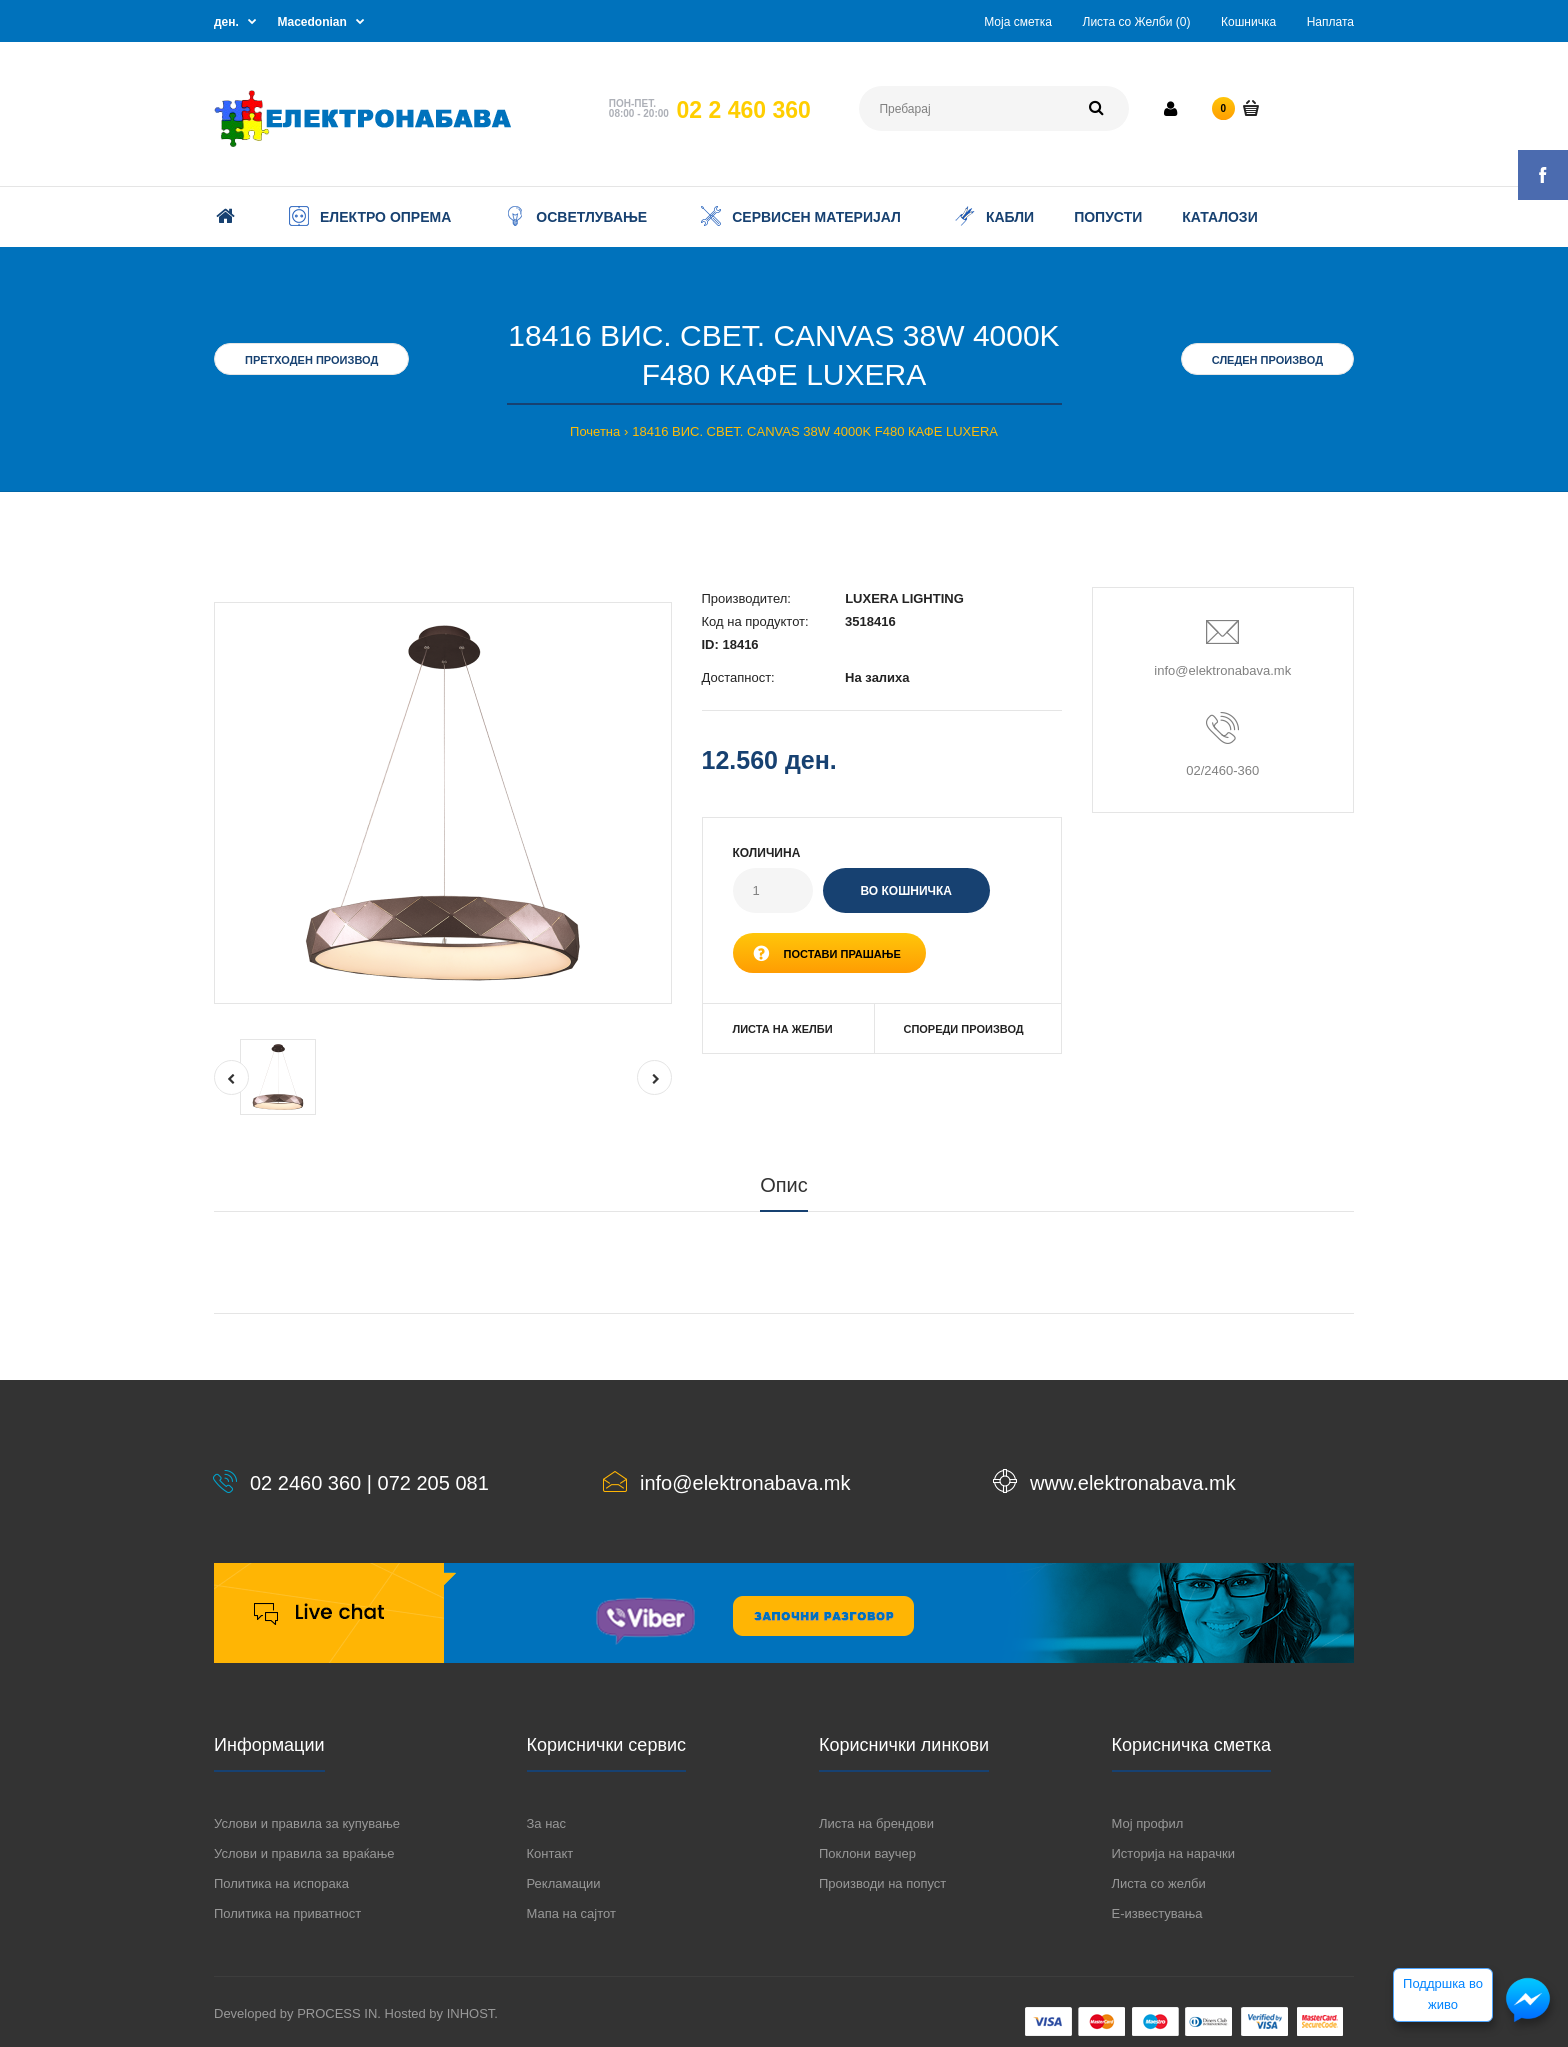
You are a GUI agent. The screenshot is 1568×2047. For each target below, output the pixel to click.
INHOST (471, 2013)
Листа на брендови (876, 1823)
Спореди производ (963, 1029)
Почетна (595, 431)
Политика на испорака (281, 1883)
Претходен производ (311, 360)
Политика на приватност (287, 1913)
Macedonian (312, 22)
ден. (226, 22)
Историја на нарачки (1173, 1853)
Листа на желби (783, 1029)
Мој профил (1148, 1823)
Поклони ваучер (867, 1853)
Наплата (1330, 22)
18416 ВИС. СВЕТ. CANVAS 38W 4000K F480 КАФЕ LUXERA (815, 431)
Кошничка (1248, 22)
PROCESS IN (337, 2013)
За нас (547, 1823)
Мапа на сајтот (571, 1913)
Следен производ (1267, 360)
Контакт (550, 1853)
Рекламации (564, 1883)
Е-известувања (1157, 1913)
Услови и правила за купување (307, 1823)
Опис (784, 1185)
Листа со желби (1159, 1883)
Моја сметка (1018, 22)
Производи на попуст (882, 1883)
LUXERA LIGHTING (904, 598)
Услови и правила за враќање (304, 1853)
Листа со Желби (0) (1137, 22)
